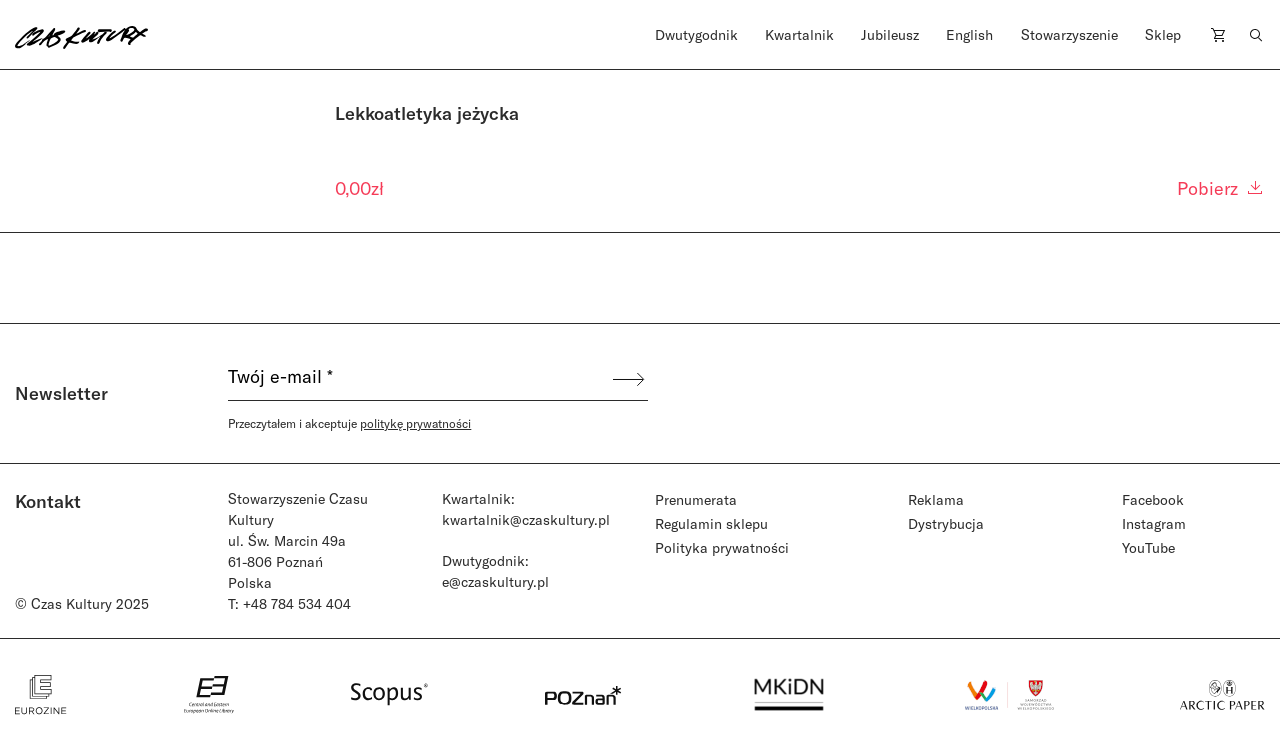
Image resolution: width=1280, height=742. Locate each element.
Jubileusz (890, 34)
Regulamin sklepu (711, 523)
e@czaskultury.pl (495, 581)
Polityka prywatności (722, 547)
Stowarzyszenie (1069, 34)
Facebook (1153, 499)
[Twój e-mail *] (419, 379)
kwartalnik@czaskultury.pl (526, 519)
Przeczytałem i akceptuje (349, 423)
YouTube (1148, 547)
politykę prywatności (415, 423)
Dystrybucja (946, 523)
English (969, 34)
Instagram (1154, 523)
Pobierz (1221, 188)
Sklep (1163, 34)
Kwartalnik (799, 34)
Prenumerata (696, 499)
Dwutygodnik (696, 34)
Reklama (936, 499)
